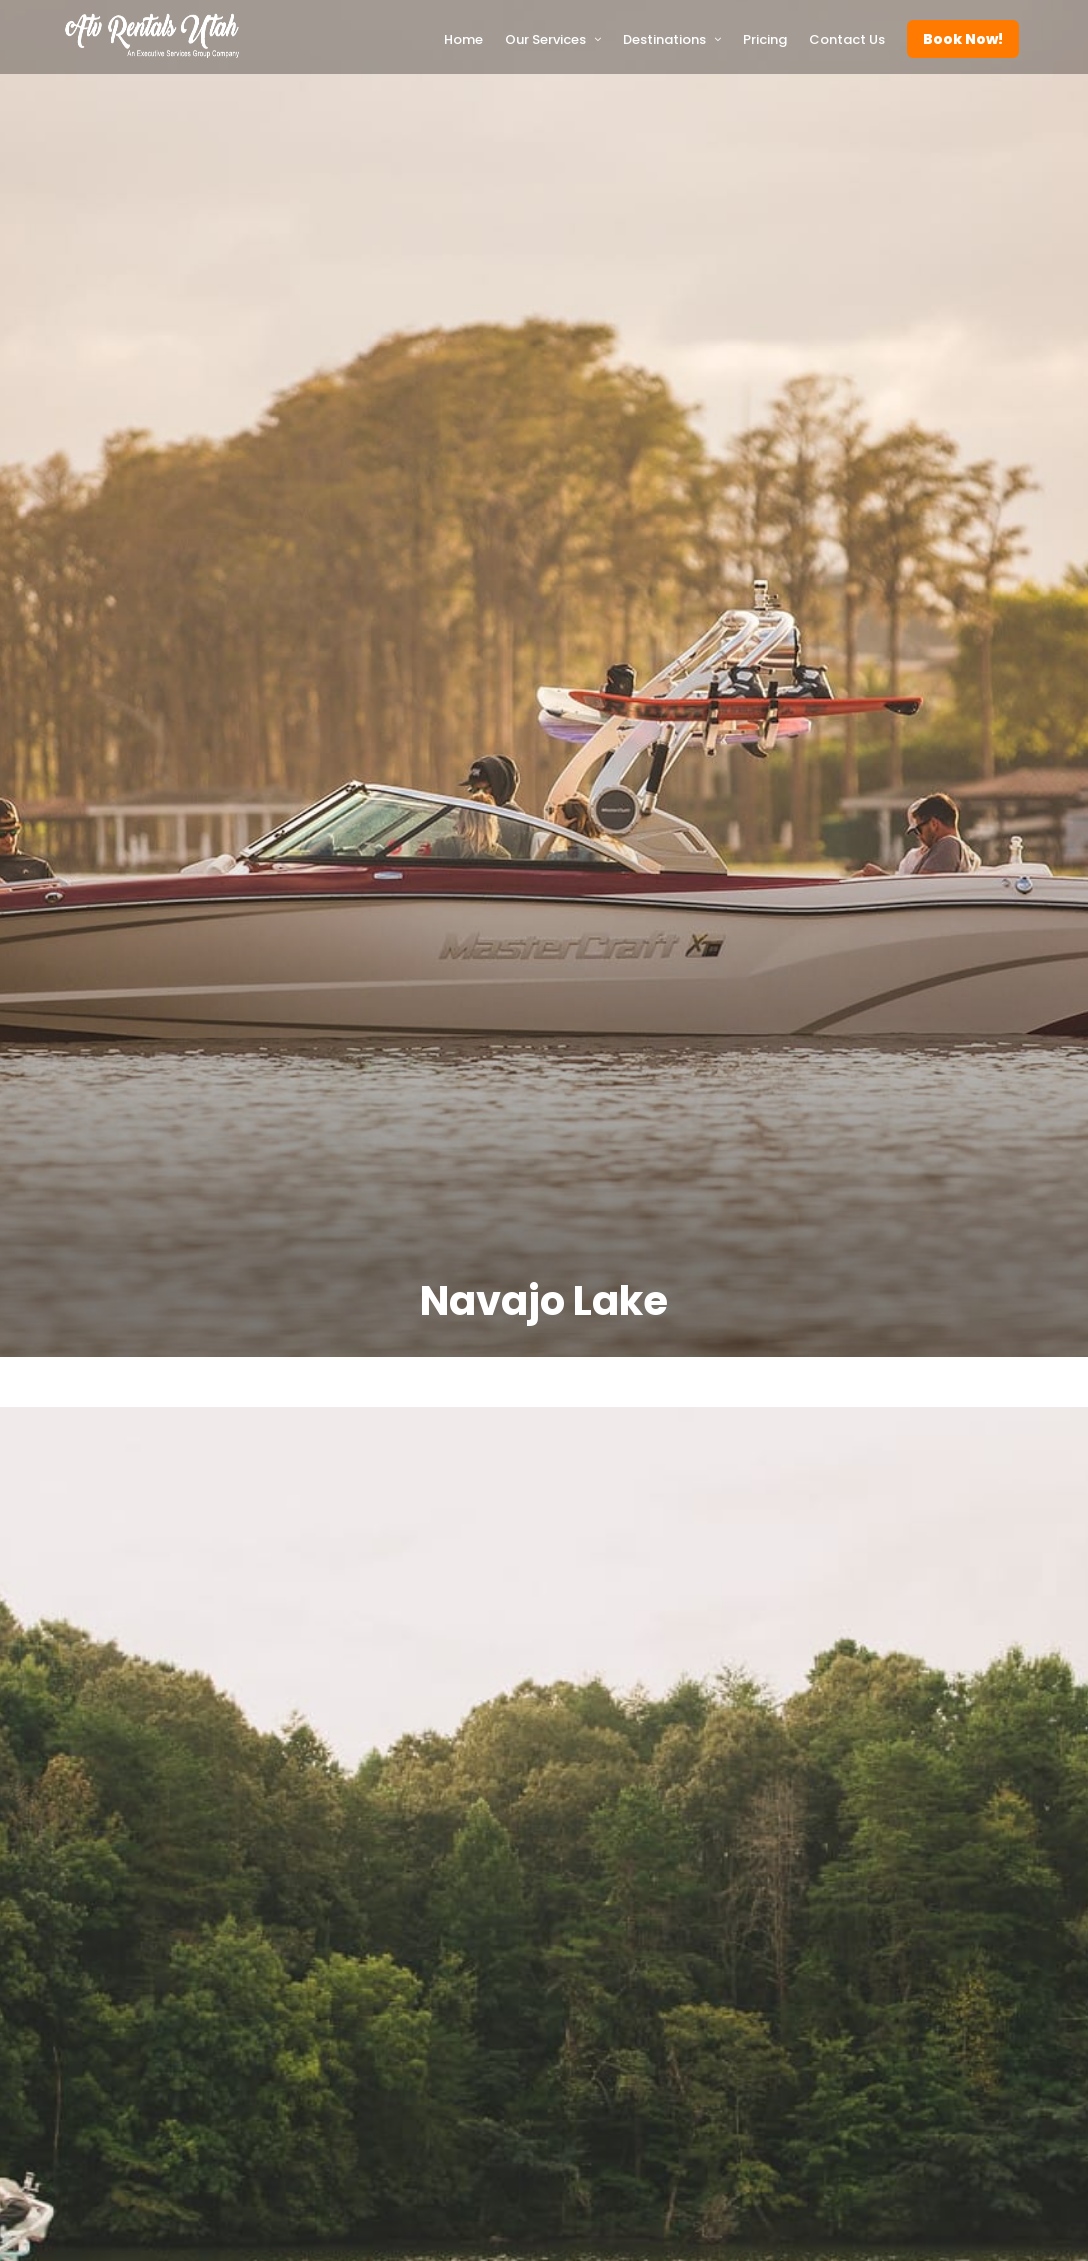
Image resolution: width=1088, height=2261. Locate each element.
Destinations (664, 39)
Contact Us (847, 39)
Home (463, 39)
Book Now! (963, 39)
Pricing (765, 39)
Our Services (545, 39)
